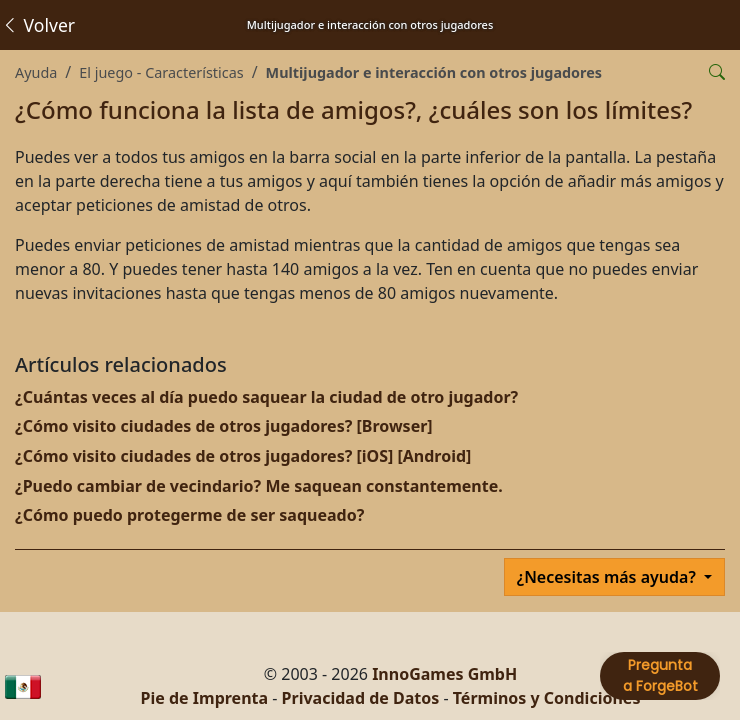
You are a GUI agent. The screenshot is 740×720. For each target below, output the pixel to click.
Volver (38, 25)
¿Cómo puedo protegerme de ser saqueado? (189, 515)
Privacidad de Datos (361, 698)
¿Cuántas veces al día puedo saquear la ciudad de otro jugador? (266, 397)
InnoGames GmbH (444, 674)
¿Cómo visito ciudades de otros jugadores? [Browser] (224, 426)
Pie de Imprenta (205, 698)
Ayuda (36, 72)
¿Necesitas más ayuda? (608, 577)
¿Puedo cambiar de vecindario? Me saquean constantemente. (259, 486)
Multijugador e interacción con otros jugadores (434, 72)
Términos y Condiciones (547, 698)
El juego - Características (161, 72)
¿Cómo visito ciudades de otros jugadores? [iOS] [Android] (243, 456)
